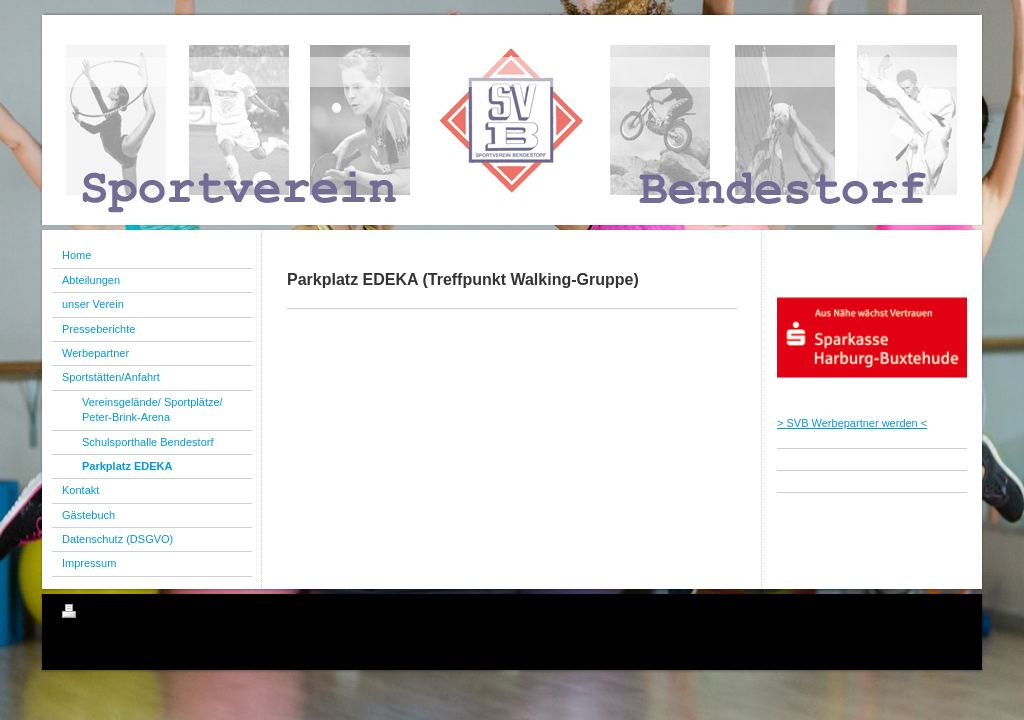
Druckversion (106, 614)
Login (948, 611)
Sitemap (176, 614)
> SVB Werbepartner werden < (852, 423)
